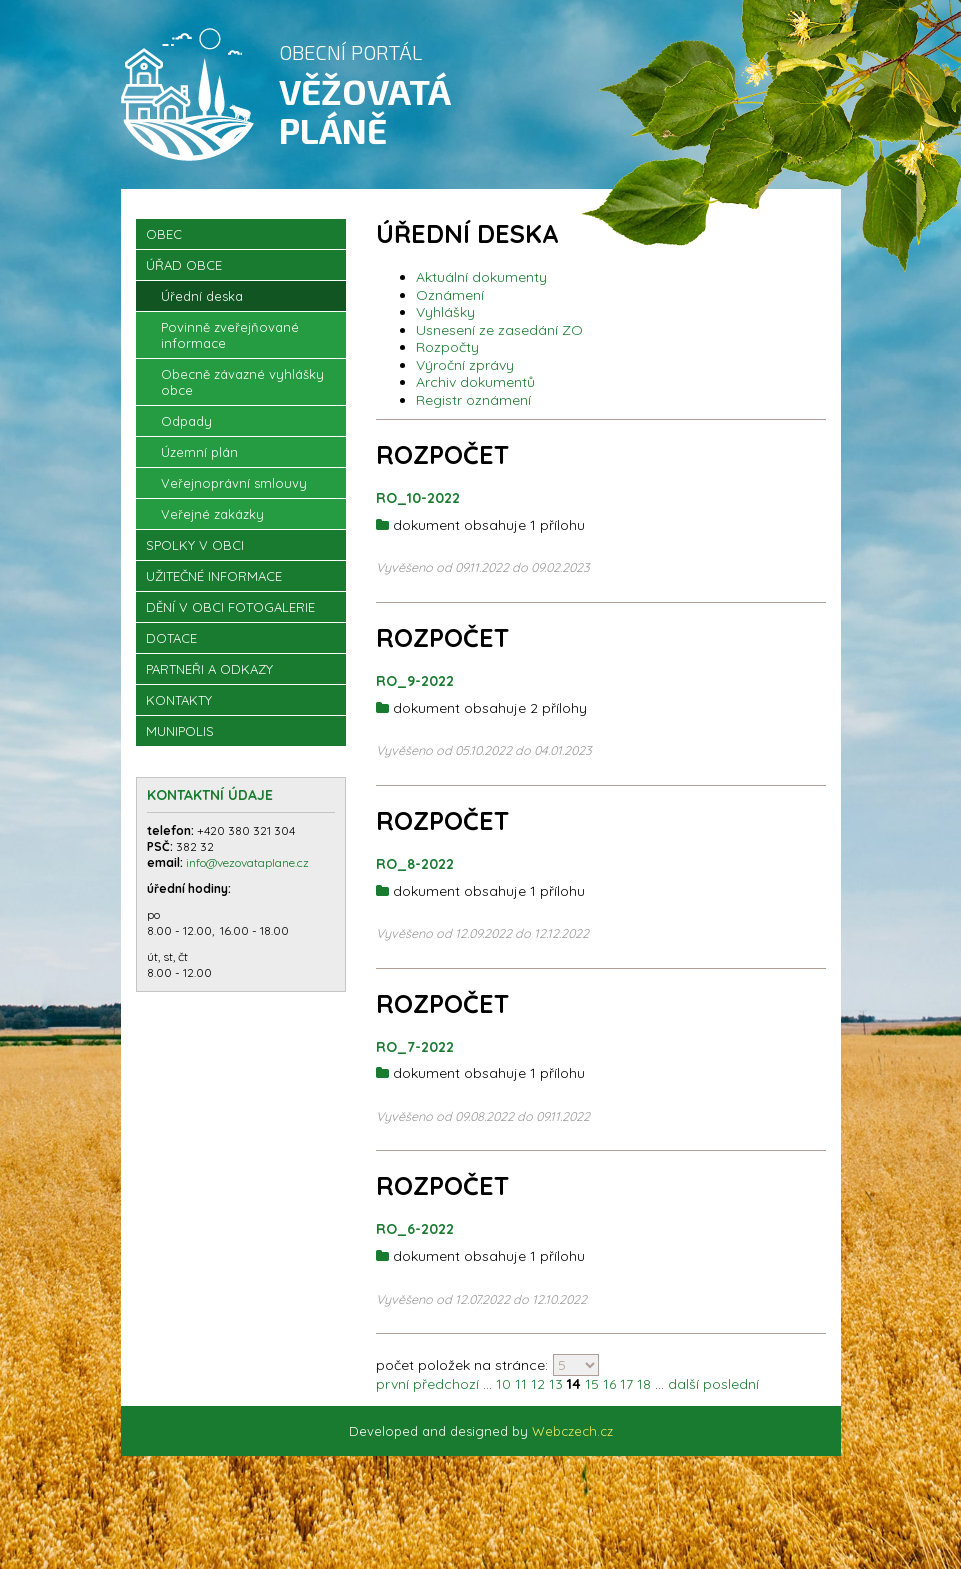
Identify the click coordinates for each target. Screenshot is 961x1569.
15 (592, 1398)
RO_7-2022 (415, 1060)
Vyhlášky (445, 326)
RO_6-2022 (415, 1243)
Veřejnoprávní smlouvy (234, 497)
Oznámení (450, 309)
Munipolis (180, 745)
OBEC (164, 248)
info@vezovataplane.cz (249, 876)
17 (626, 1398)
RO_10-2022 (418, 512)
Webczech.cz (572, 1444)
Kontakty (179, 714)
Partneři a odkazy (209, 683)
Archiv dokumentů (475, 396)
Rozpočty (447, 361)
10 (503, 1398)
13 (556, 1398)
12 (538, 1398)
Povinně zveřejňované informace (230, 349)
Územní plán (199, 466)
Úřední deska (202, 310)
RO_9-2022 (415, 695)
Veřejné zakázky (212, 528)
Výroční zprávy (465, 379)
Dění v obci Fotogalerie (230, 621)
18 (644, 1398)
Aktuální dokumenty (481, 291)
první (392, 1398)
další (683, 1398)
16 (609, 1398)
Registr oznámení (473, 414)
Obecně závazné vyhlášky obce (242, 396)
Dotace (171, 652)
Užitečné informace (214, 590)
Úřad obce (184, 279)
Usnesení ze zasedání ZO (499, 344)
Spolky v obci (195, 559)
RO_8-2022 (415, 878)
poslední (731, 1398)
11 (521, 1398)
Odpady (186, 435)
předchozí (446, 1398)
